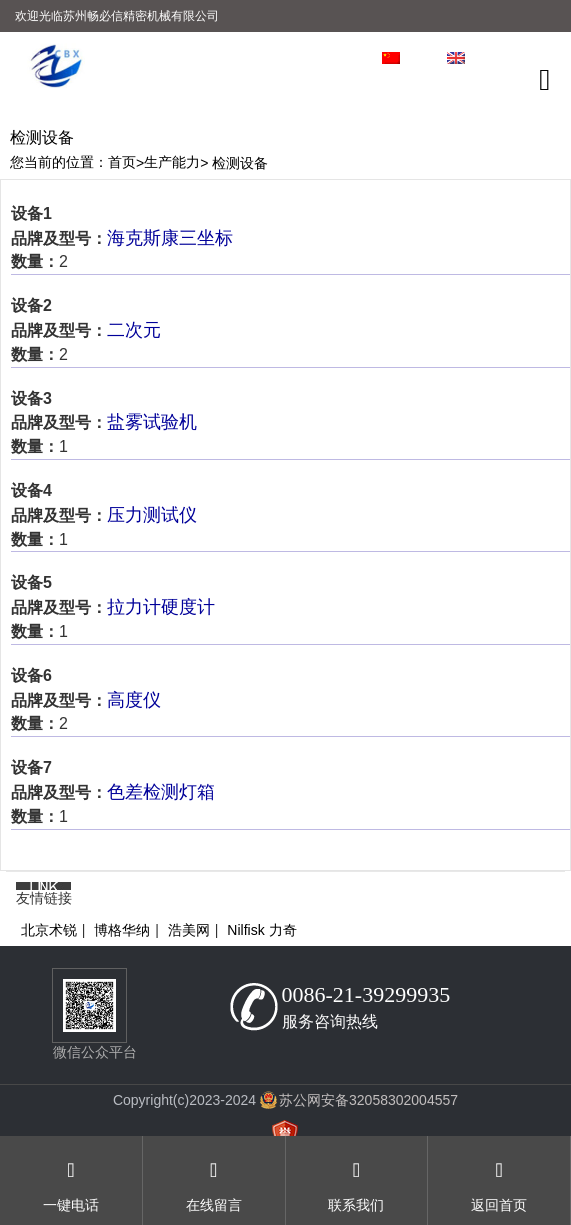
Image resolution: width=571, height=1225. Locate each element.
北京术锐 (49, 930)
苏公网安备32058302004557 (368, 1100)
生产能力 (172, 162)
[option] (285, 120)
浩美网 (189, 930)
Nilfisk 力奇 (261, 930)
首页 (122, 162)
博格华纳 (122, 930)
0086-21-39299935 (366, 994)
